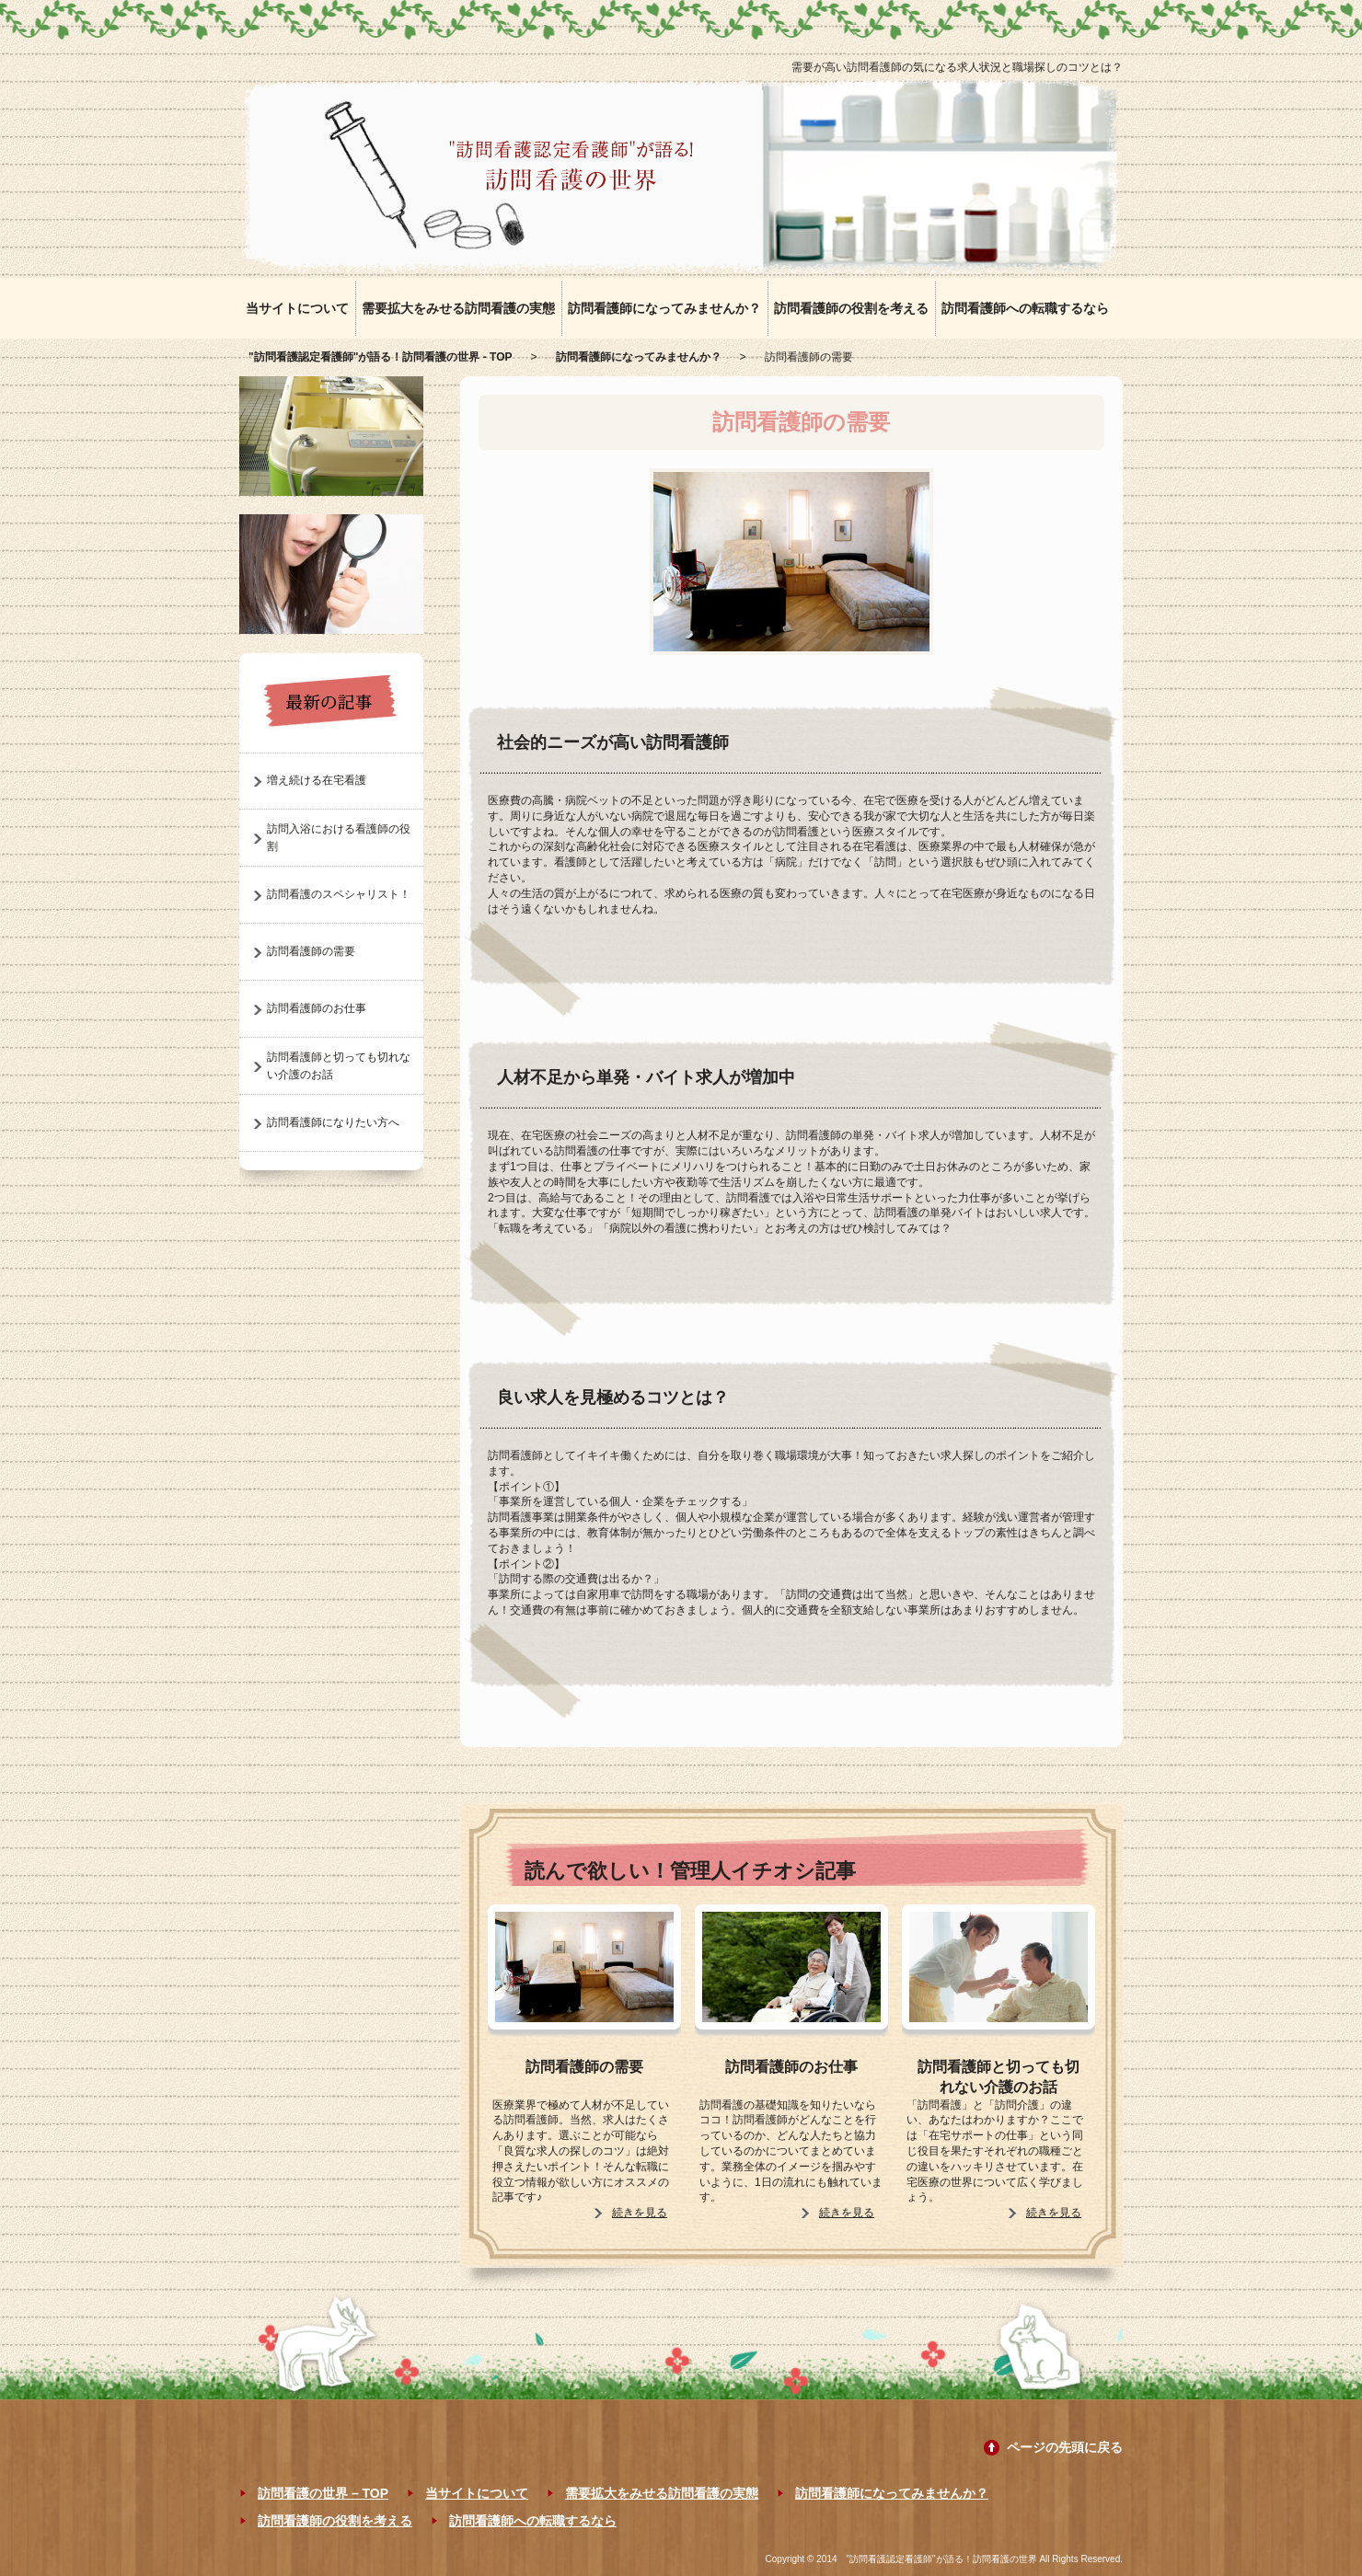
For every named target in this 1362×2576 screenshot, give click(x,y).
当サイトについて (297, 308)
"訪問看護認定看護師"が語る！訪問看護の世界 (942, 2559)
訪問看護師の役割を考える (851, 308)
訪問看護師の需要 (584, 2067)
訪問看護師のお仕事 (791, 2067)
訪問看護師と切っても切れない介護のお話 (998, 2077)
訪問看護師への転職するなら (1025, 308)
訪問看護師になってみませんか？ (664, 308)
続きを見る (639, 2212)
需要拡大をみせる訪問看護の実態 (458, 308)
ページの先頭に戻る (1065, 2447)
